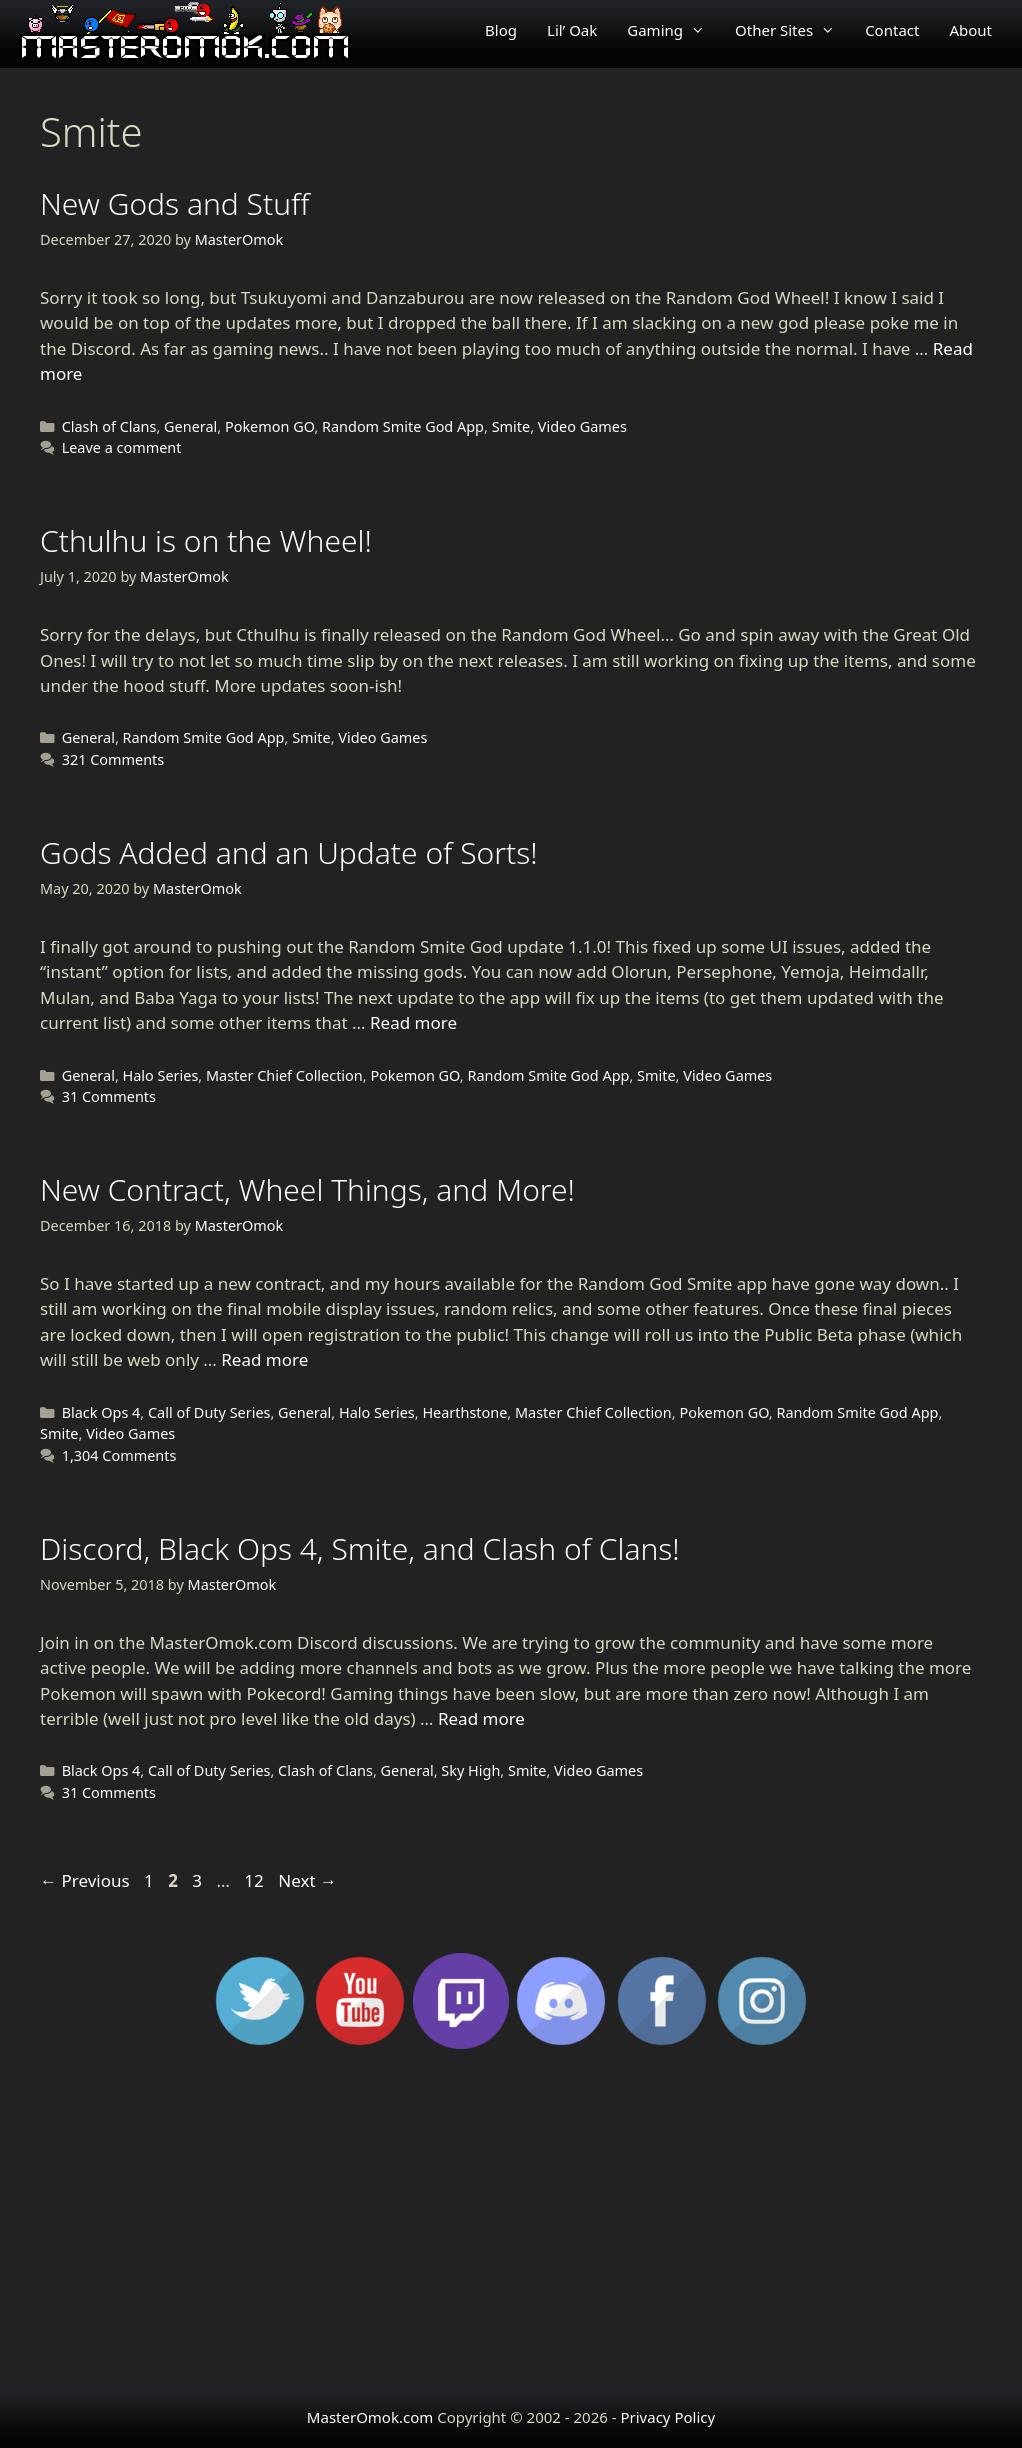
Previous (85, 1880)
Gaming (673, 30)
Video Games (582, 426)
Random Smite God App (403, 426)
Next (307, 1880)
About (970, 30)
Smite (511, 426)
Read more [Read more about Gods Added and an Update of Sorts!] (413, 1022)
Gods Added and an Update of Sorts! (289, 852)
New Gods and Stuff (175, 203)
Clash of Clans (109, 426)
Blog (501, 30)
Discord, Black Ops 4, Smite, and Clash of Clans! (360, 1548)
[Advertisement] (511, 2226)
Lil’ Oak (572, 30)
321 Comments (113, 759)
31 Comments (109, 1096)
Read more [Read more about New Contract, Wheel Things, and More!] (264, 1359)
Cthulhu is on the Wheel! (206, 540)
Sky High (470, 1770)
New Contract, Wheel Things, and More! (307, 1189)
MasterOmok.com (370, 2417)
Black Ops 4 (101, 1412)
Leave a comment (122, 447)
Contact (892, 30)
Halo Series (161, 1075)
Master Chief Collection (284, 1075)
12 (255, 1880)
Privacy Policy (667, 2417)
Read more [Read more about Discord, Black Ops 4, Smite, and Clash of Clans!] (481, 1718)
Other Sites (792, 30)
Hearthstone (464, 1412)
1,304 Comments (119, 1455)
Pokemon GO (269, 426)
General (190, 426)
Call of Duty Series (209, 1412)
